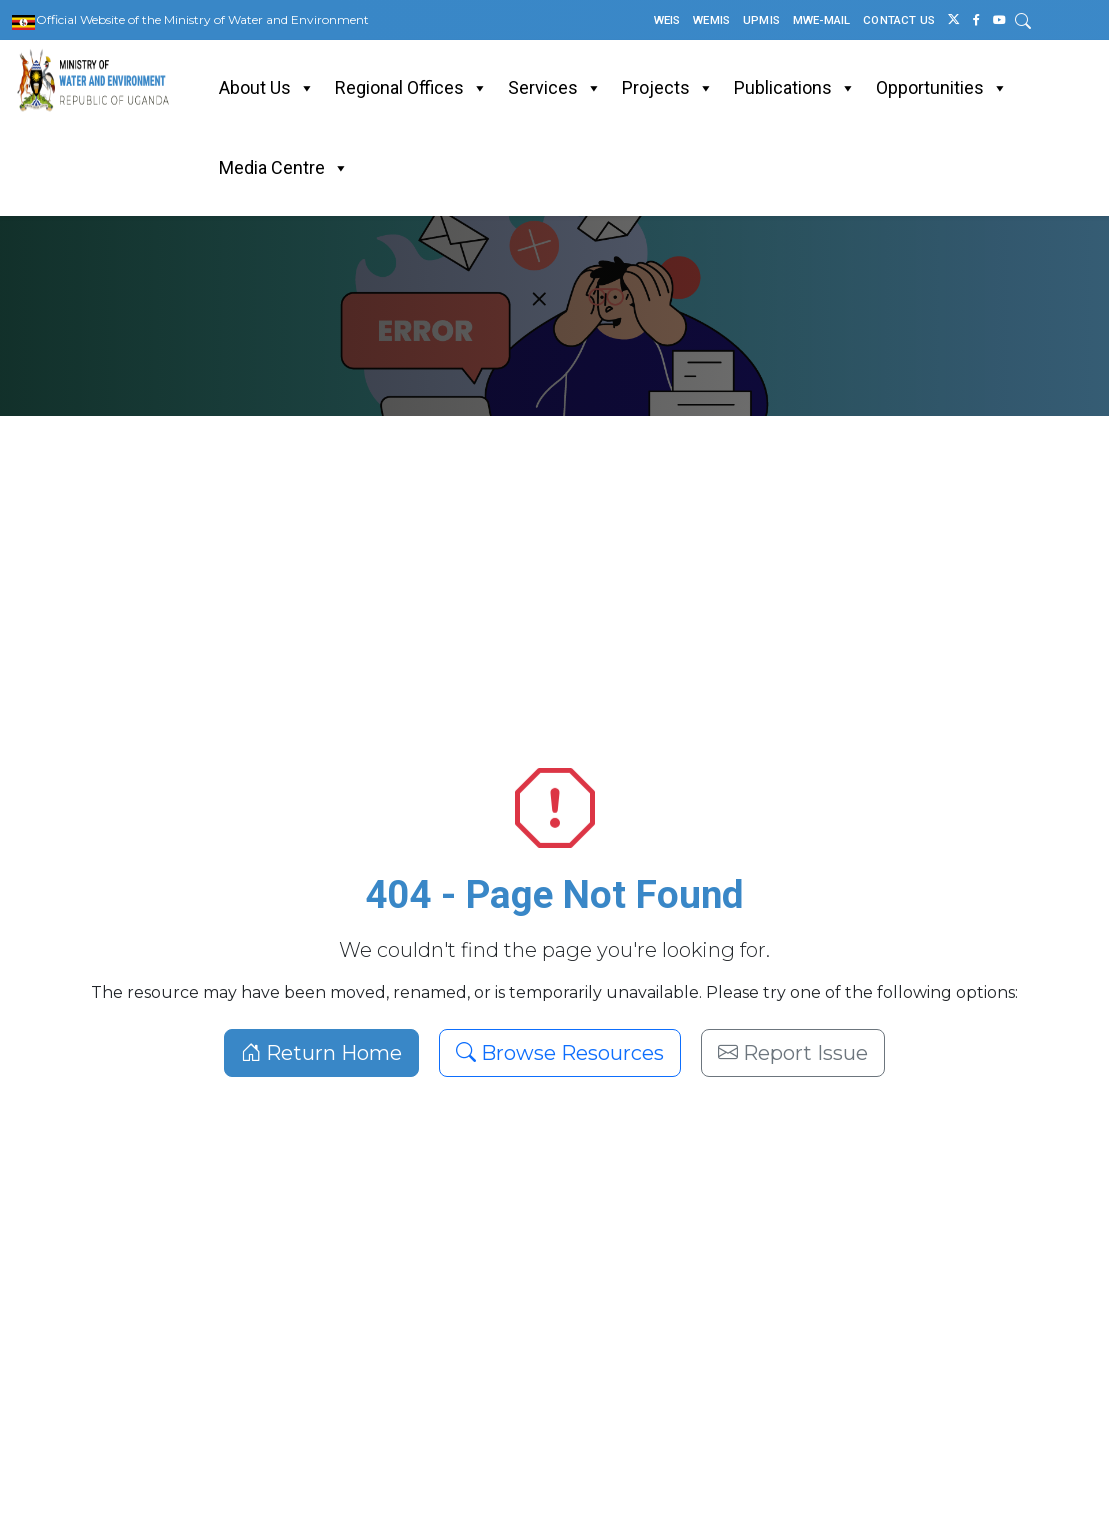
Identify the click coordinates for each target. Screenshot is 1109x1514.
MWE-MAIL (822, 20)
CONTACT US (899, 20)
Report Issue (793, 1052)
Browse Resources (560, 1052)
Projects (668, 88)
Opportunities (942, 88)
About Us (267, 88)
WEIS (667, 20)
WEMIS (711, 20)
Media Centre (284, 168)
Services (555, 88)
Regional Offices (411, 88)
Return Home (321, 1052)
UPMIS (761, 20)
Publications (795, 88)
